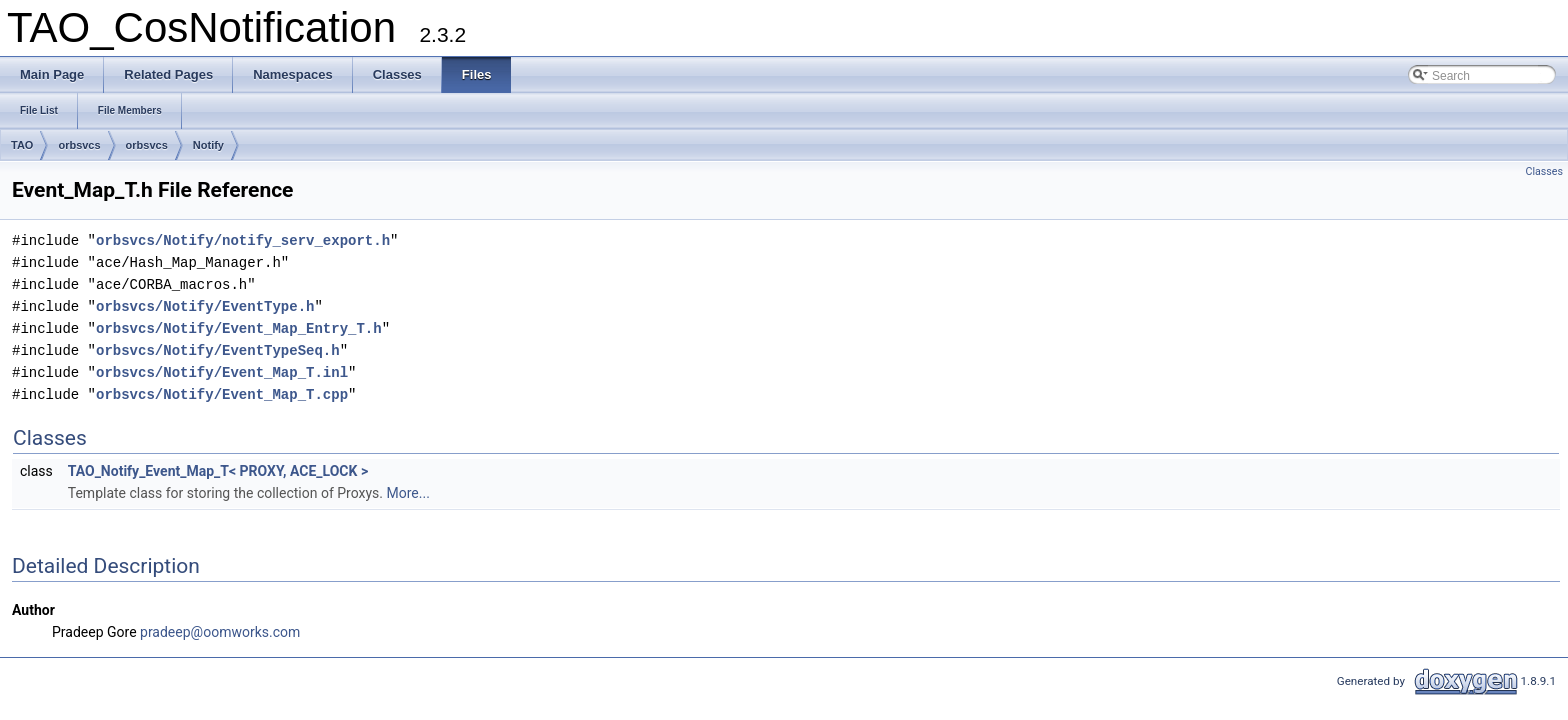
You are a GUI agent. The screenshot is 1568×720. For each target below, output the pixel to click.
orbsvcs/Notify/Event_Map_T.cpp (222, 394)
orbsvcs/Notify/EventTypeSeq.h (218, 350)
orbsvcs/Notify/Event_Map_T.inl (222, 372)
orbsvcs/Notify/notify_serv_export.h (243, 240)
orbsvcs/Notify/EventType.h (205, 306)
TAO (22, 145)
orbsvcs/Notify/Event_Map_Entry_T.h (239, 328)
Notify (208, 145)
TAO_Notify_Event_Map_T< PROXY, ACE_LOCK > (218, 471)
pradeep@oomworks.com (220, 632)
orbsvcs (79, 145)
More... (408, 493)
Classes (1544, 171)
